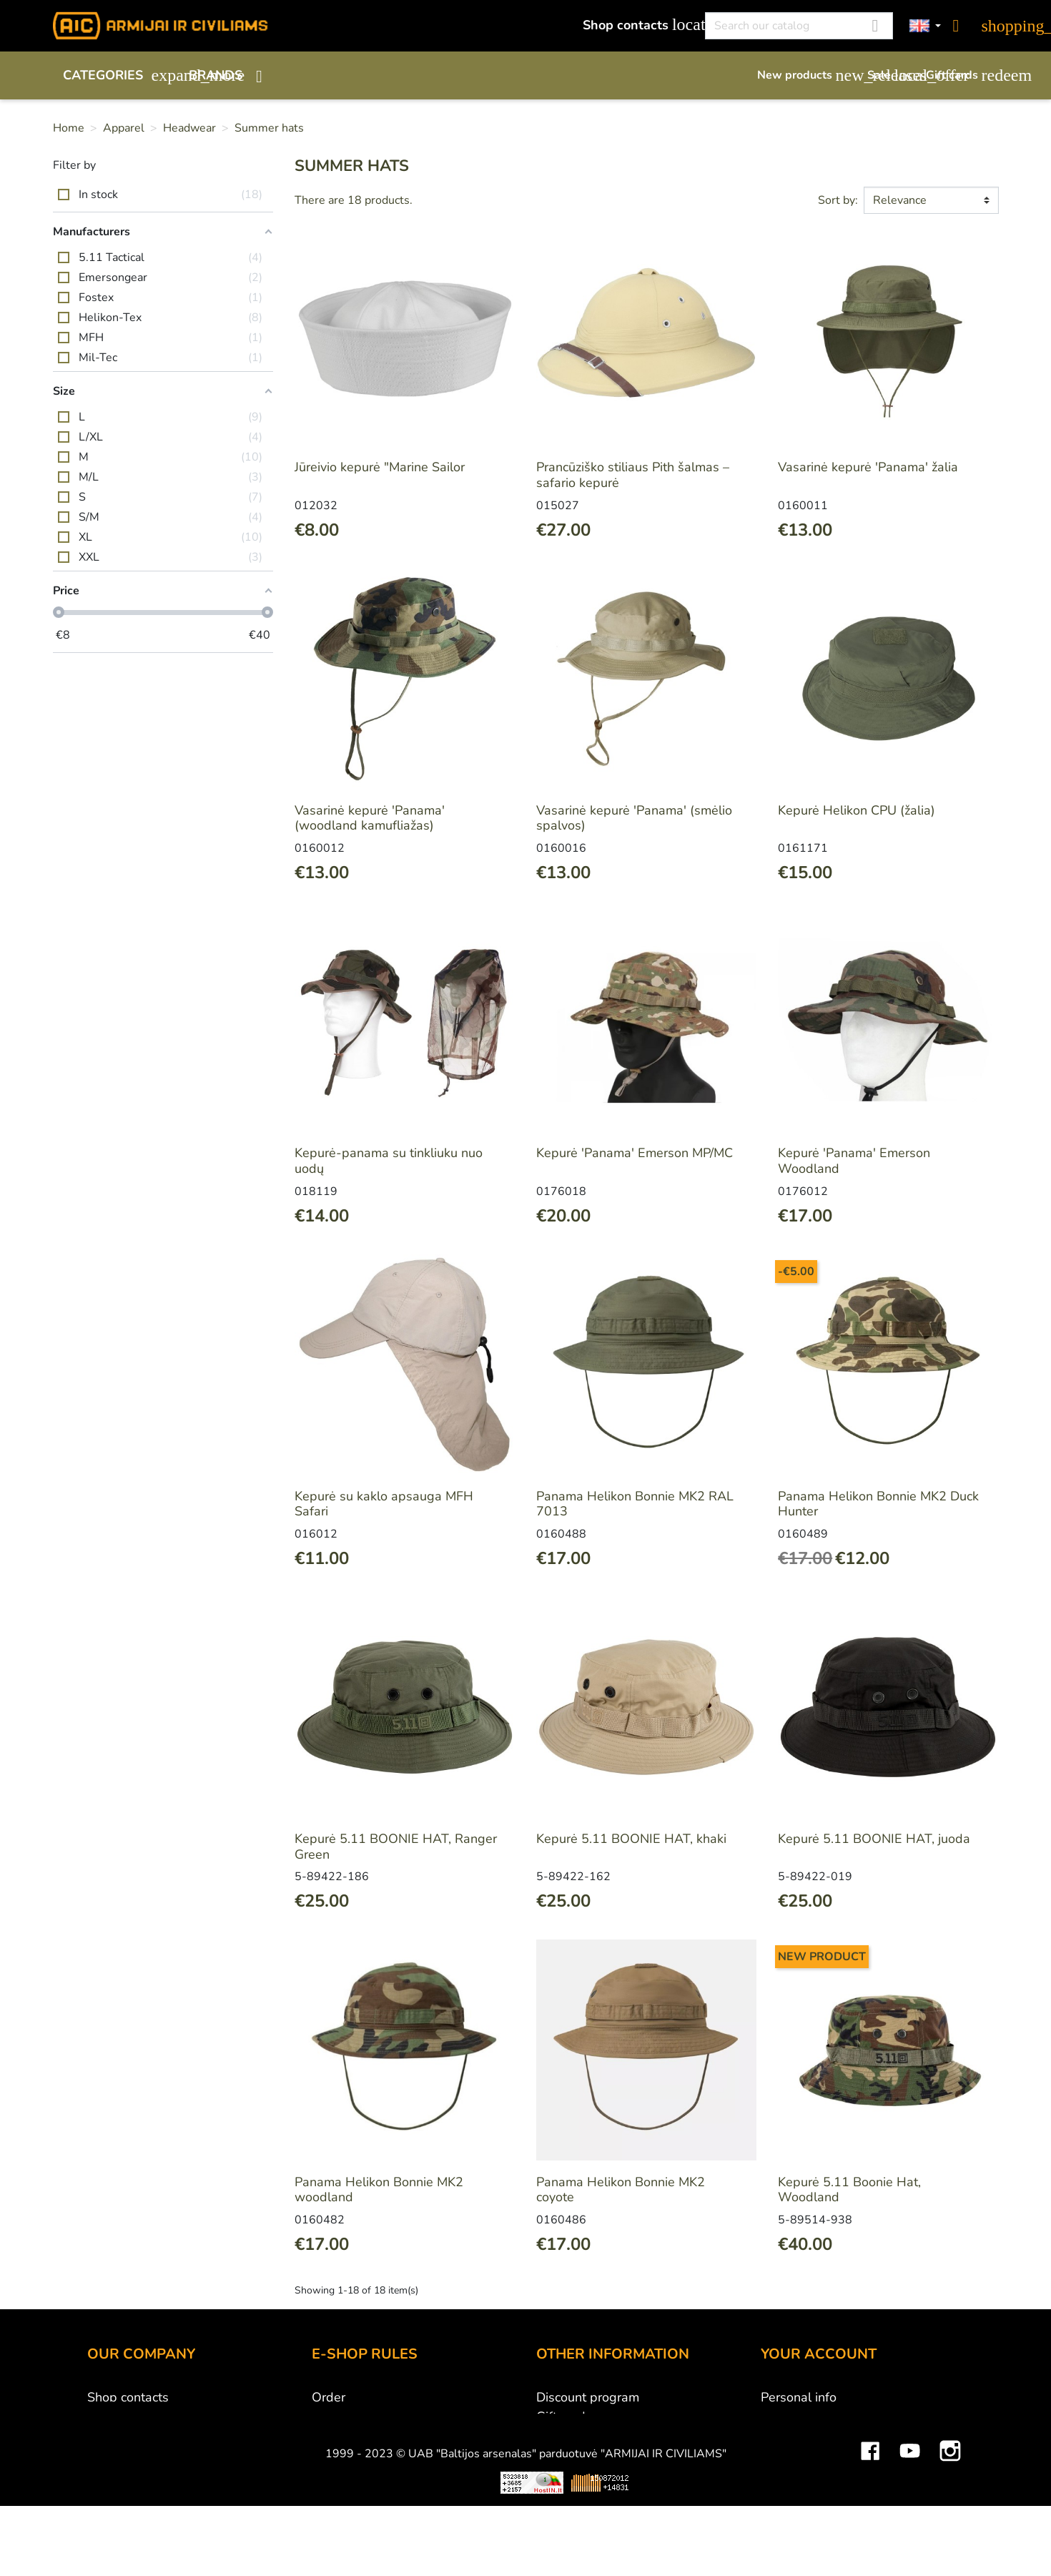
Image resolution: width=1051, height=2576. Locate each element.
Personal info (799, 2397)
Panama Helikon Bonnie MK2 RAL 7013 (635, 1504)
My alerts (787, 2513)
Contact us (342, 2493)
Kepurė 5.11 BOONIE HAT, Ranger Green (396, 1846)
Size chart (564, 2474)
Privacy (332, 2474)
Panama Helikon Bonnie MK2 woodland (379, 2189)
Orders (781, 2435)
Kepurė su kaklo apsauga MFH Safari (384, 1504)
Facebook (870, 2549)
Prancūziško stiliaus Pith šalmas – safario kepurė (632, 474)
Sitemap (560, 2493)
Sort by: (838, 200)
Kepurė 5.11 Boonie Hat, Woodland (849, 2189)
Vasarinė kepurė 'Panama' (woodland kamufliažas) (370, 818)
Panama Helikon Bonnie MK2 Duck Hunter (878, 1504)
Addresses (792, 2474)
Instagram (950, 2549)
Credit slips (794, 2455)
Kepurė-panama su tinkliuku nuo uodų (389, 1160)
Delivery (336, 2435)
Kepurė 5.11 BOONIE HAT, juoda (874, 1838)
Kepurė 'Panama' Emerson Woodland (854, 1160)
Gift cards (962, 75)
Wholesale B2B (133, 2435)
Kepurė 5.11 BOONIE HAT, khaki (631, 1838)
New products (805, 75)
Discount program (587, 2397)
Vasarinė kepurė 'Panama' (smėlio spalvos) (634, 818)
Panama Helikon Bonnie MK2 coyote (620, 2189)
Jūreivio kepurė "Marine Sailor (380, 467)
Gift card (561, 2416)
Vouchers (787, 2493)
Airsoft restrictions (588, 2435)
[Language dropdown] (925, 26)
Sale (889, 75)
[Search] (799, 25)
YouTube (910, 2549)
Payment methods (364, 2416)
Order (328, 2397)
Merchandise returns (820, 2416)
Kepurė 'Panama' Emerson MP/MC (634, 1152)
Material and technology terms (624, 2455)
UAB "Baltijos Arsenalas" (160, 2416)
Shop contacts (636, 25)
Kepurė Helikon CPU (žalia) (856, 810)
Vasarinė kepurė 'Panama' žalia (868, 467)
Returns (334, 2455)
